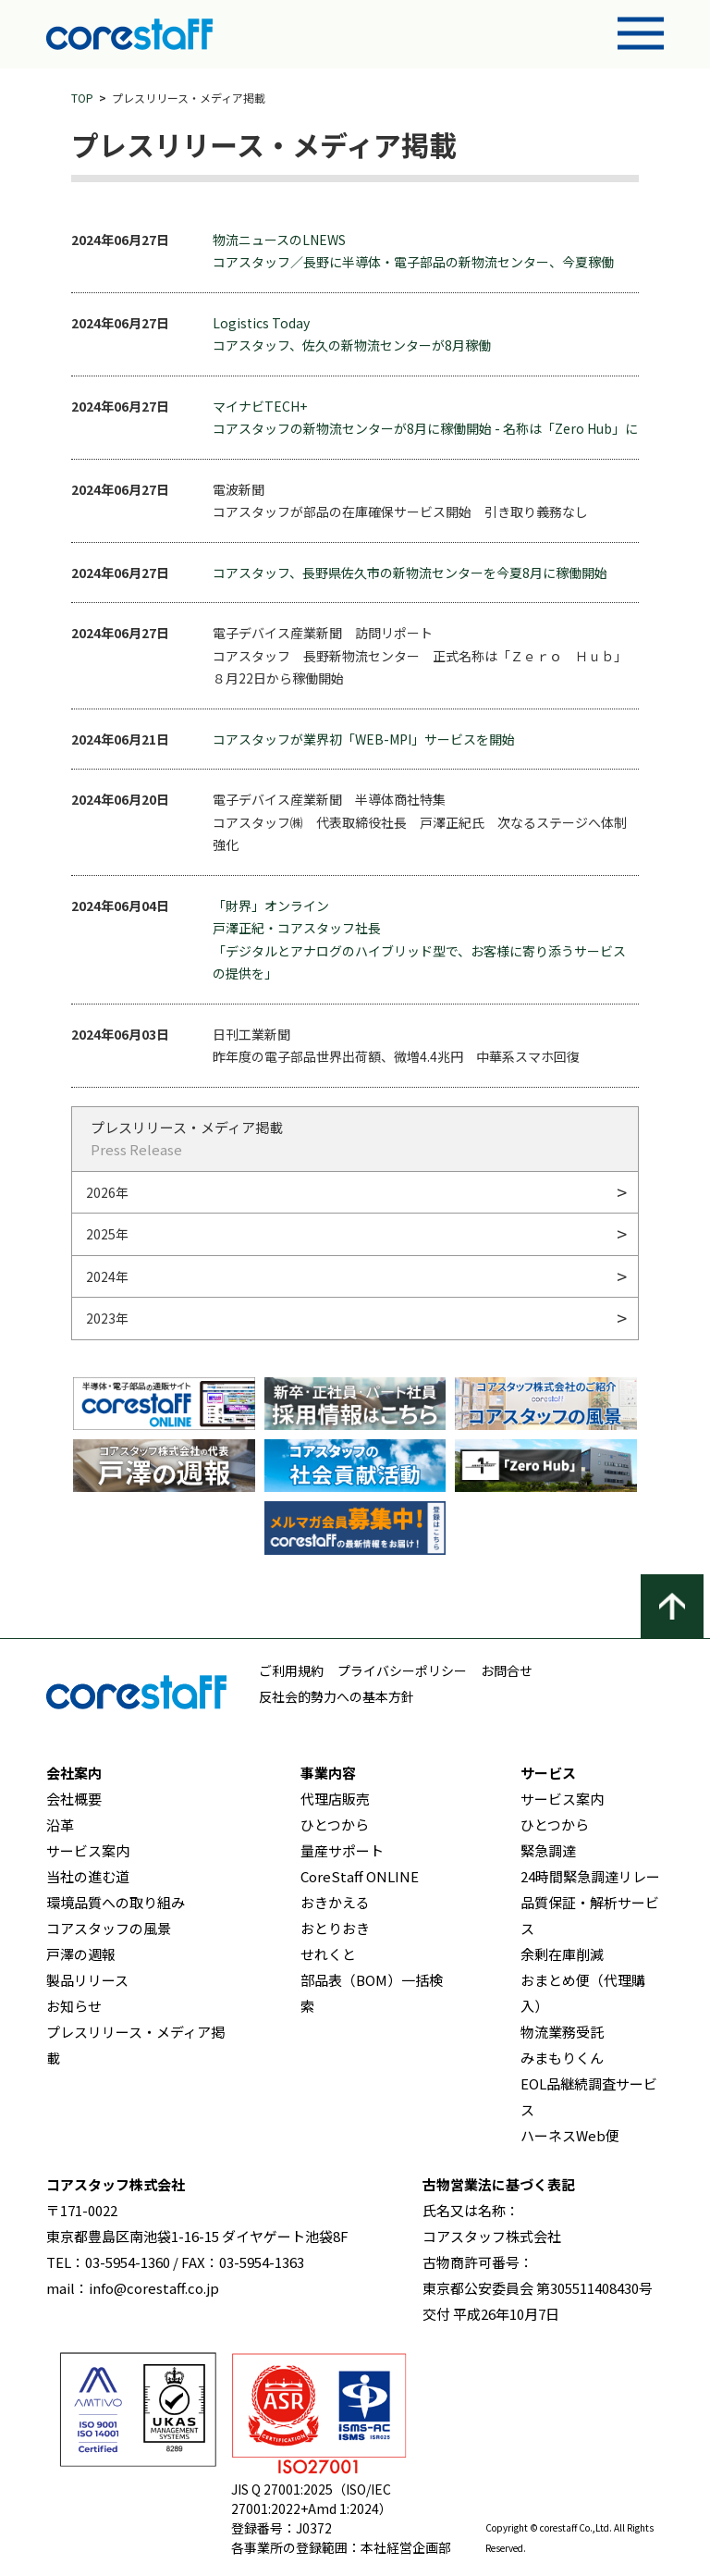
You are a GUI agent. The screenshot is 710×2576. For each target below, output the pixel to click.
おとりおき (335, 1928)
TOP (82, 97)
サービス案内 (87, 1850)
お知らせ (74, 2005)
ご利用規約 (291, 1670)
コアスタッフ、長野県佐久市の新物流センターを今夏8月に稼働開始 (410, 572)
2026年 (107, 1192)
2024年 (107, 1276)
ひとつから (334, 1824)
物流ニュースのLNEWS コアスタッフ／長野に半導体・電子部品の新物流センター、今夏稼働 (413, 251)
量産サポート (342, 1850)
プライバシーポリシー (402, 1670)
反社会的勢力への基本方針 (336, 1696)
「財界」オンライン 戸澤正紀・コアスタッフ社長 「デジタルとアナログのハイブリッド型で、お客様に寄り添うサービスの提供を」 (419, 939)
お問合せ (506, 1670)
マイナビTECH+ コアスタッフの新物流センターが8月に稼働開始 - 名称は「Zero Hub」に (425, 417)
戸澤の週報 (81, 1954)
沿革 (60, 1824)
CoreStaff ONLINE (359, 1876)
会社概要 (74, 1798)
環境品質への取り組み (115, 1902)
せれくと (328, 1954)
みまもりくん (562, 2057)
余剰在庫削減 (562, 1954)
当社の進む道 (87, 1876)
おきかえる (335, 1902)
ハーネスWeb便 (569, 2135)
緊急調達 (548, 1850)
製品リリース (87, 1980)
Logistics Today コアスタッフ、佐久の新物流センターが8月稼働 (352, 334)
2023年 (107, 1318)
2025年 (107, 1234)
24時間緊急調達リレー (590, 1876)
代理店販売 (335, 1798)
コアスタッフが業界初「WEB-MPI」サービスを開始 (364, 739)
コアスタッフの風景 (108, 1928)
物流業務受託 (562, 2031)
